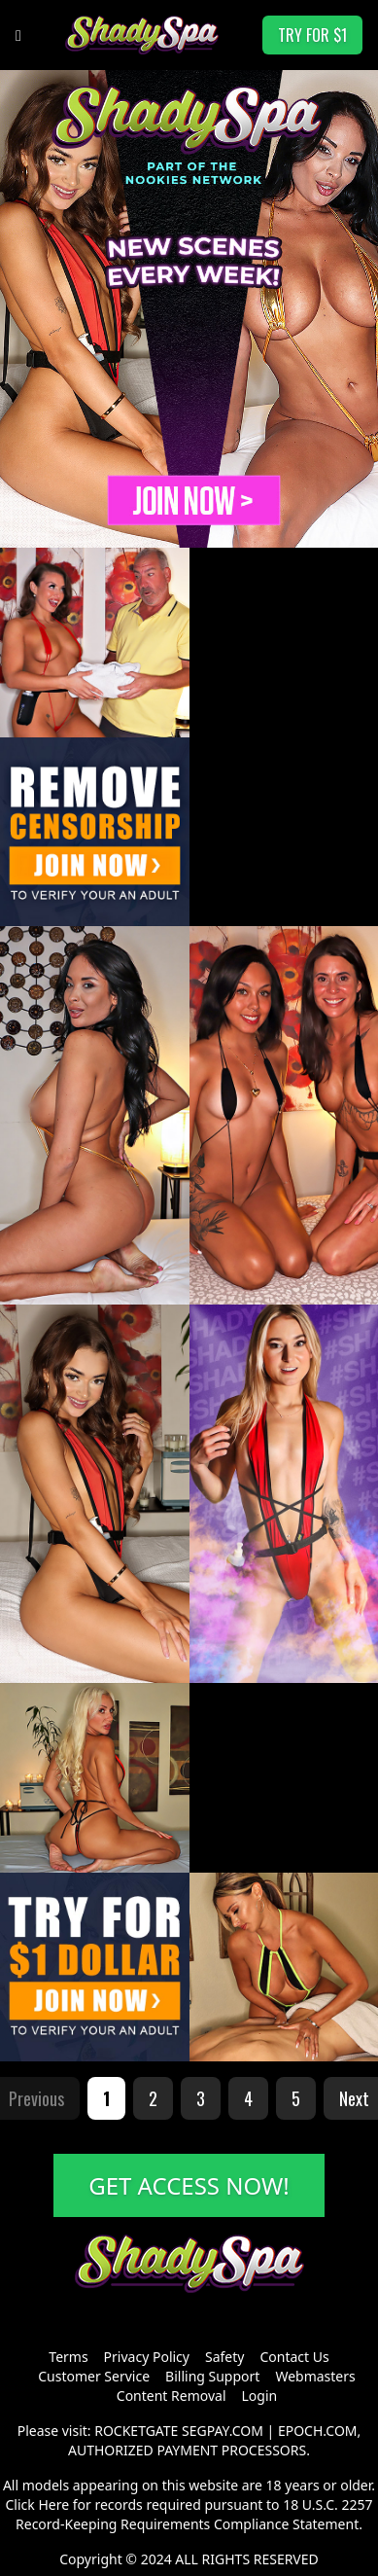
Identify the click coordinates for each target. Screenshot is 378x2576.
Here (53, 2504)
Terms (68, 2356)
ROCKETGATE (136, 2430)
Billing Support (212, 2376)
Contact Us (293, 2356)
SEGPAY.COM (222, 2430)
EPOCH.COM (318, 2430)
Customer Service (94, 2376)
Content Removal (171, 2395)
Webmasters (315, 2376)
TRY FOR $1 (312, 35)
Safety (224, 2356)
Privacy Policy (146, 2356)
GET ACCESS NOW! (189, 2185)
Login (260, 2395)
